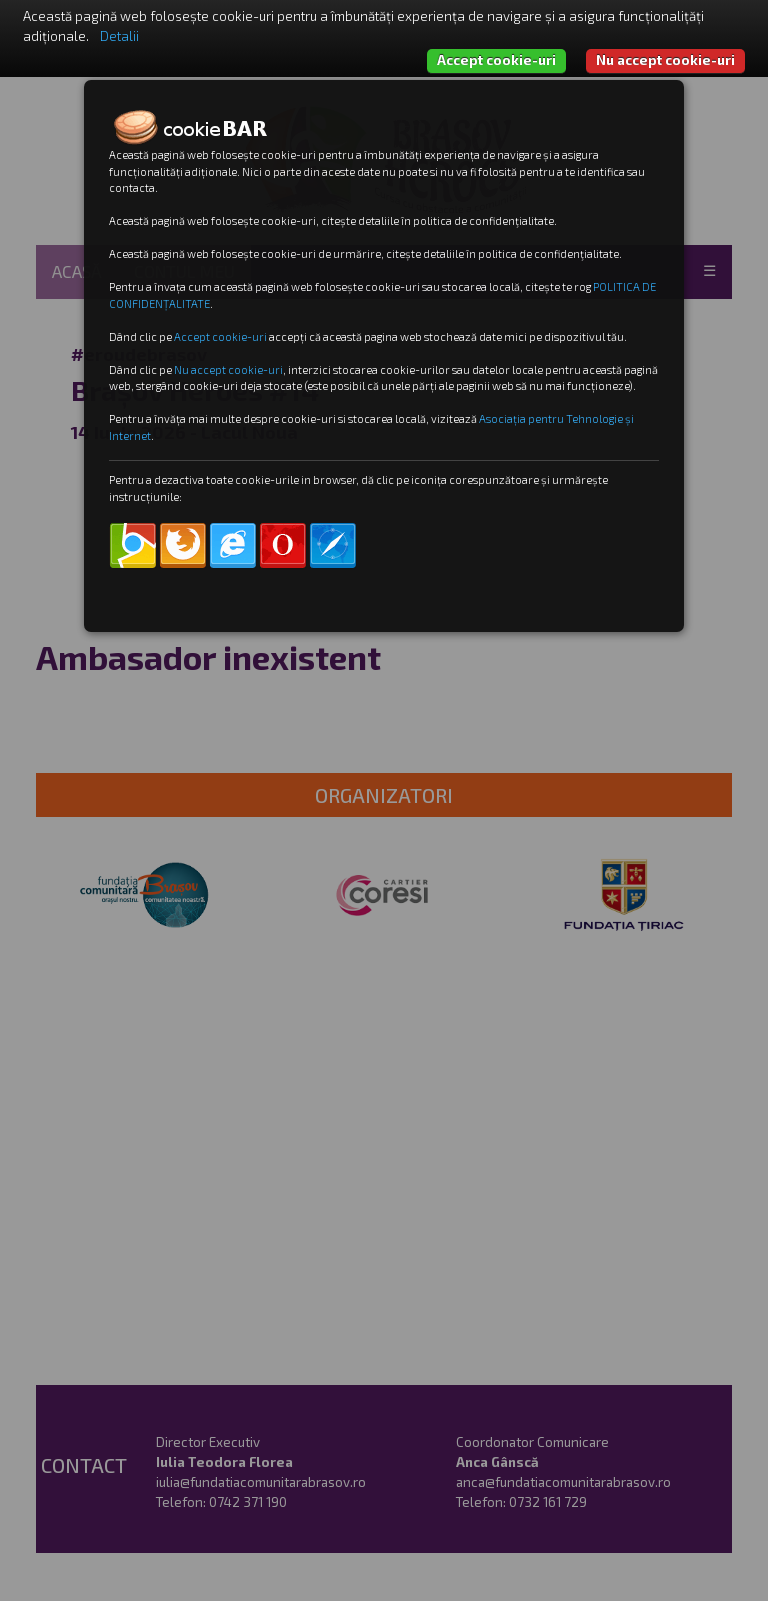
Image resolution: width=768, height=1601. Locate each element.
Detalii (119, 36)
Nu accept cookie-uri (665, 60)
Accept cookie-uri (496, 60)
